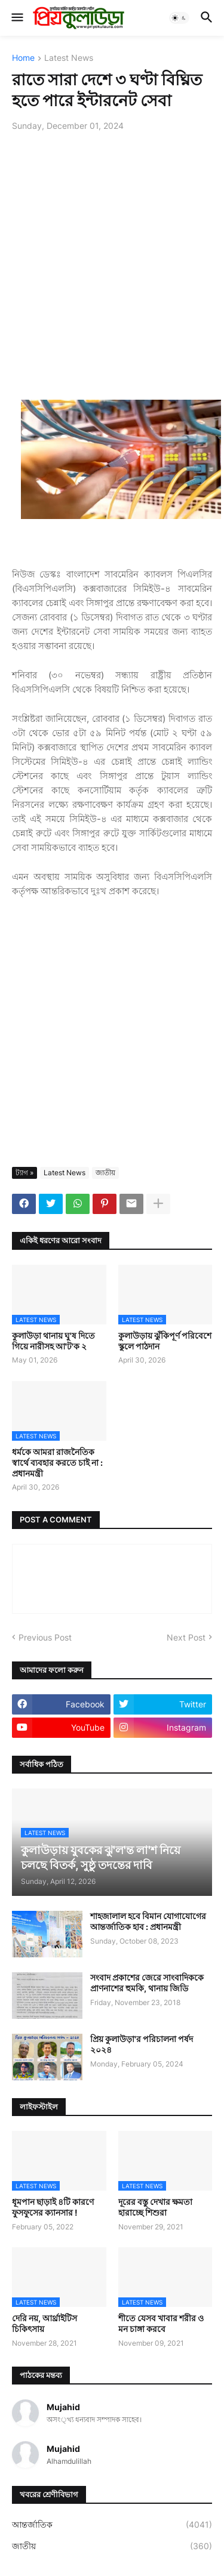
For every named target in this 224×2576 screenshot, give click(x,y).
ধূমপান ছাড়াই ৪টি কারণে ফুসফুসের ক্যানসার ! (53, 2207)
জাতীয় (105, 1172)
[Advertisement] (112, 258)
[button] (16, 18)
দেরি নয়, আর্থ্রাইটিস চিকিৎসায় (44, 2323)
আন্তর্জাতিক (112, 2525)
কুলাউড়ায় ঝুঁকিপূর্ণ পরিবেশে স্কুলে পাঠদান (164, 1340)
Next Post (186, 1637)
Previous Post (45, 1637)
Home (23, 58)
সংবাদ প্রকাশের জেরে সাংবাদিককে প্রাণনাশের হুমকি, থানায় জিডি (147, 1982)
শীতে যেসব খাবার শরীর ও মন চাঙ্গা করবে (161, 2323)
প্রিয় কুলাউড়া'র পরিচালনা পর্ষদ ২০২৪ (141, 2044)
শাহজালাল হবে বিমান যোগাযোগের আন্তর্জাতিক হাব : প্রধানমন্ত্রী (148, 1921)
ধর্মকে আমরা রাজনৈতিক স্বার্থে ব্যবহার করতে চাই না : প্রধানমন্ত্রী (57, 1462)
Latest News (68, 58)
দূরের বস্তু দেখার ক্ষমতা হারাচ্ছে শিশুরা (155, 2207)
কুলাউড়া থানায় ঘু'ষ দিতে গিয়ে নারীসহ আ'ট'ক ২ (53, 1340)
